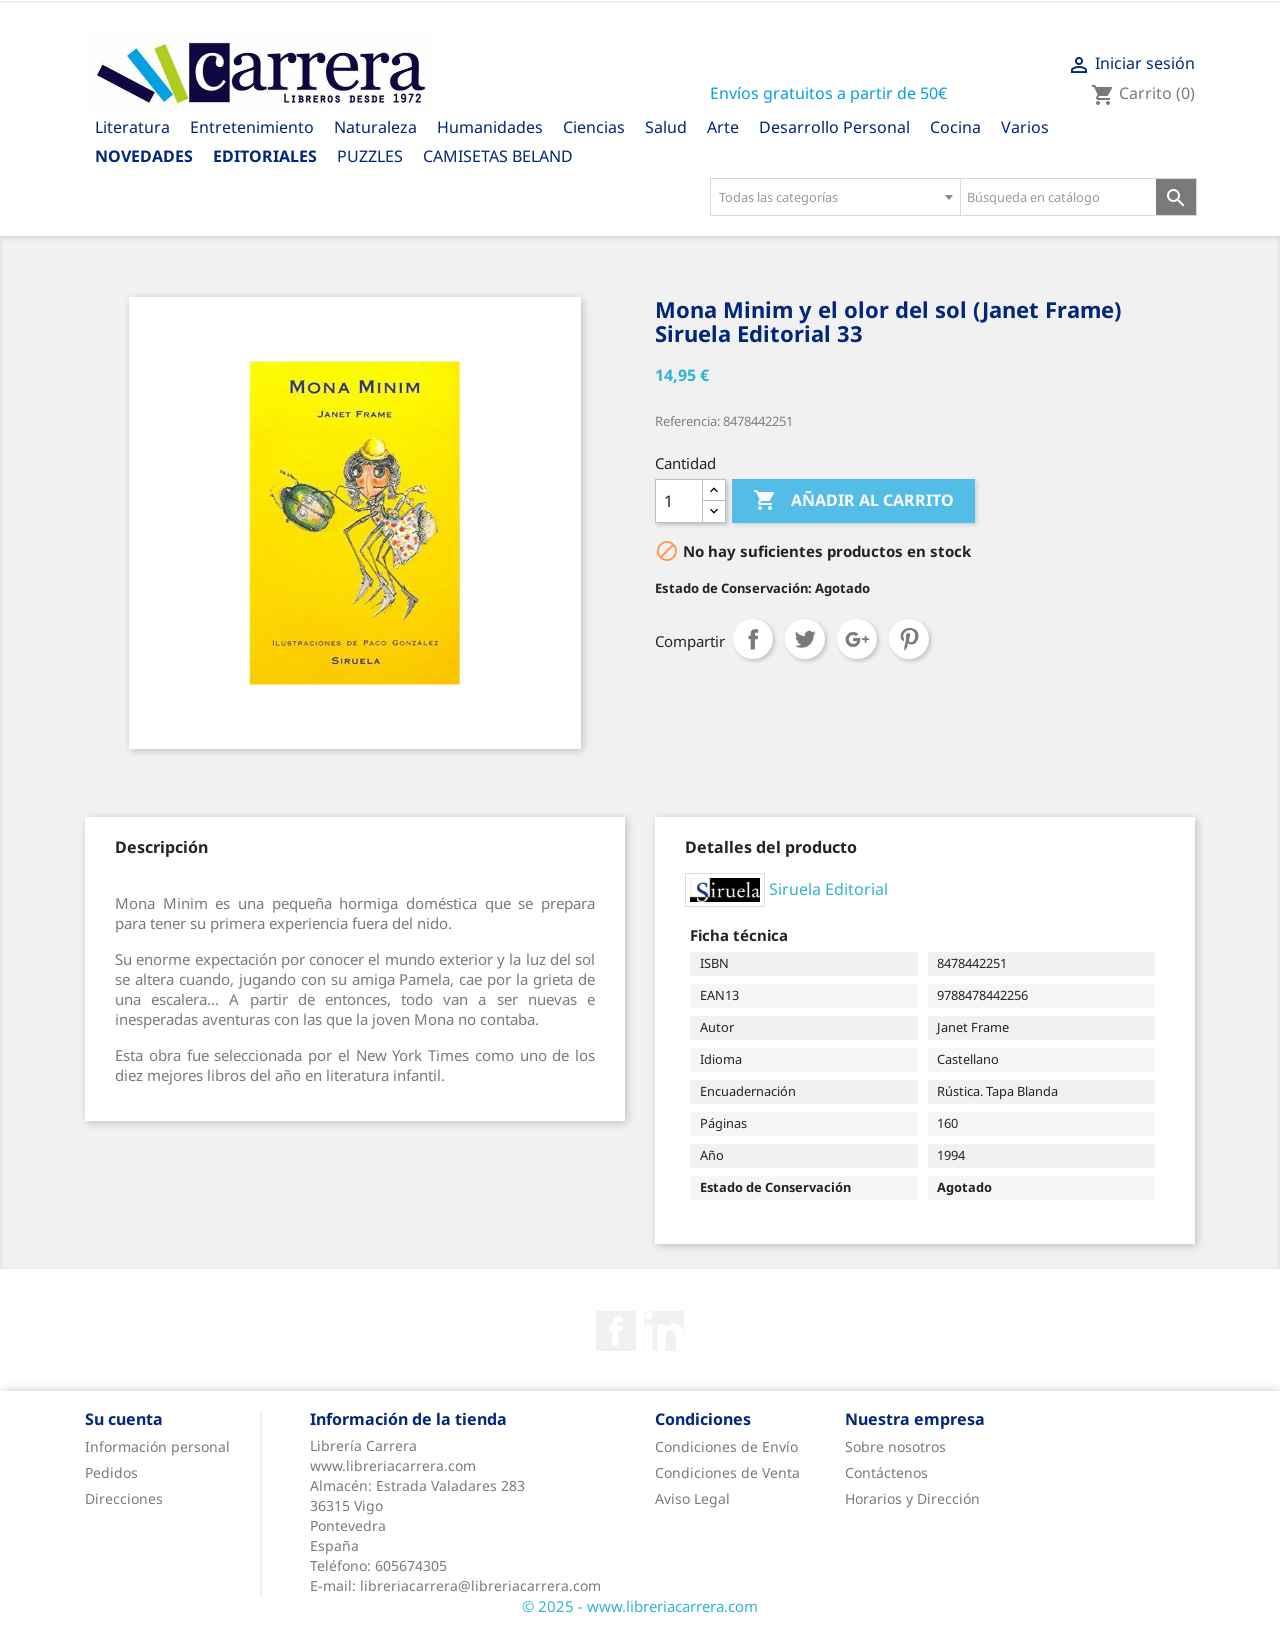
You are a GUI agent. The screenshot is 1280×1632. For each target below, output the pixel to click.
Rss (664, 1331)
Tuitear (805, 639)
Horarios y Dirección (912, 1498)
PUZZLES (370, 156)
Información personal (157, 1446)
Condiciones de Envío (726, 1446)
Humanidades (490, 127)
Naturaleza (375, 127)
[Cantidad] (679, 501)
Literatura (132, 127)
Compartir (753, 639)
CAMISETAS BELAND (498, 156)
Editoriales (265, 156)
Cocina (955, 127)
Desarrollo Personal (834, 127)
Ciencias (594, 127)
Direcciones (124, 1498)
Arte (723, 127)
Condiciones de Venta (727, 1472)
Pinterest (909, 639)
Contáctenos (886, 1472)
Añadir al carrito (853, 501)
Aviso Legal (692, 1498)
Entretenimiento (252, 127)
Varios (1025, 127)
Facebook (616, 1331)
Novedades (144, 156)
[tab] (161, 847)
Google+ (857, 639)
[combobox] (835, 197)
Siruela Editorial (828, 888)
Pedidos (111, 1472)
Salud (666, 127)
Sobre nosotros (895, 1446)
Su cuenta (124, 1419)
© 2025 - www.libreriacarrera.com (640, 1606)
